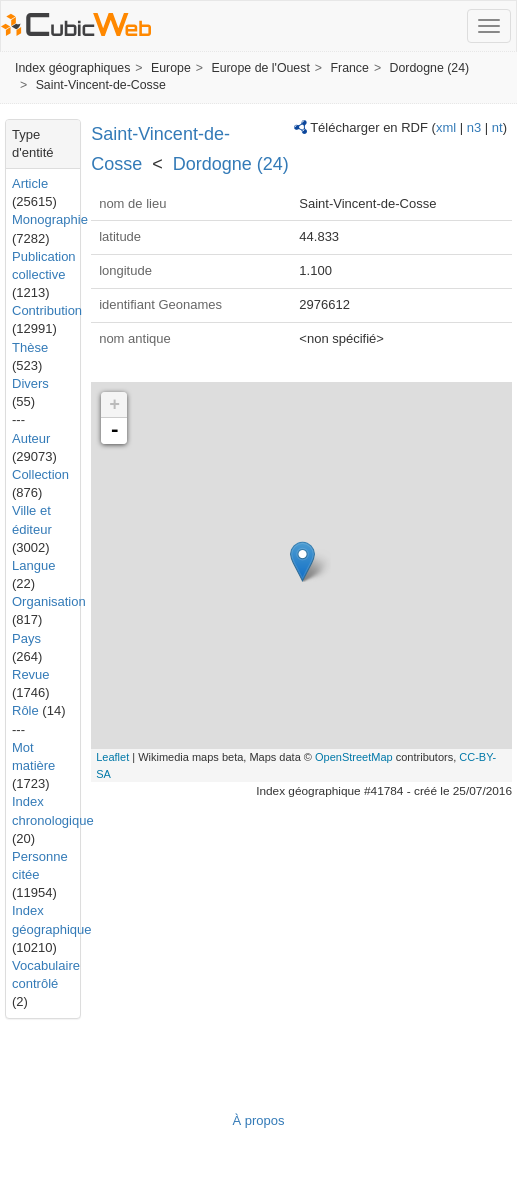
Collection (40, 474)
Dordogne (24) (430, 68)
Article (30, 183)
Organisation (49, 601)
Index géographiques (72, 68)
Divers (30, 383)
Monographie (50, 219)
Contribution (47, 310)
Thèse (30, 347)
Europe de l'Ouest (260, 68)
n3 (474, 127)
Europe (171, 68)
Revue (31, 674)
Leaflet (112, 757)
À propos (258, 1120)
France (349, 68)
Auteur (31, 438)
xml (446, 127)
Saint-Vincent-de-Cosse (101, 85)
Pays (26, 638)
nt (497, 127)
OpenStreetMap (354, 757)
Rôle (25, 710)
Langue (33, 565)
